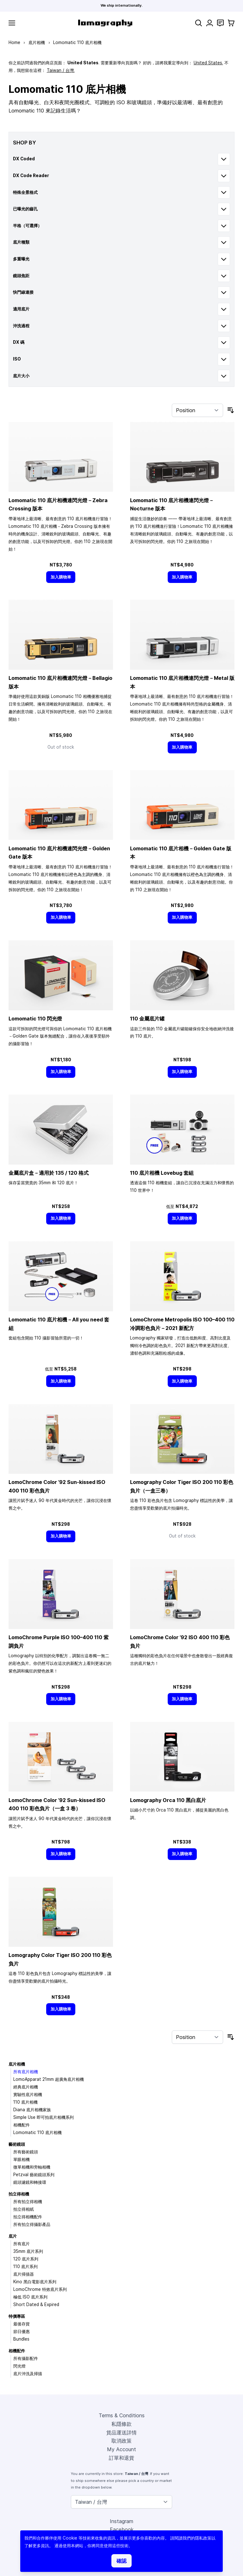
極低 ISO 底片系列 (30, 2296)
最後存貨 (21, 2323)
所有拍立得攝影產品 (31, 2224)
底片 (13, 2236)
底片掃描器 (23, 2274)
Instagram (121, 2521)
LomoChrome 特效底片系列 (40, 2289)
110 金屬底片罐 (147, 1018)
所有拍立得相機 (27, 2201)
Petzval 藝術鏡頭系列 (33, 2174)
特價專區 (17, 2316)
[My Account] (209, 23)
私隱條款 (121, 2424)
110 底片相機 (25, 2102)
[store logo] (105, 23)
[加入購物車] (60, 577)
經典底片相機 (25, 2086)
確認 (121, 2561)
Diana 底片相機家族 (32, 2109)
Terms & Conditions (122, 2415)
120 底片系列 (25, 2258)
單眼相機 (21, 2159)
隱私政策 (203, 2538)
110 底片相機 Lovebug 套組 (162, 1173)
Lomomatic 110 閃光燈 (35, 1018)
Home (14, 42)
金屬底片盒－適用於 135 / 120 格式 (49, 1173)
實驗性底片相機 (27, 2094)
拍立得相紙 (23, 2209)
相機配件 (21, 2124)
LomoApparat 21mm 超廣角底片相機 (48, 2079)
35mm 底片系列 (28, 2251)
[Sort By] (197, 410)
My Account (121, 2449)
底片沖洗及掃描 (27, 2373)
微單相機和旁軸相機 (31, 2167)
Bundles (21, 2339)
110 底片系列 (25, 2266)
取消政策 (121, 2441)
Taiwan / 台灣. (61, 70)
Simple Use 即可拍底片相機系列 (43, 2117)
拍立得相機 (19, 2193)
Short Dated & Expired (36, 2304)
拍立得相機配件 (27, 2216)
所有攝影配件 (25, 2358)
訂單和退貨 (121, 2458)
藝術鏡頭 (17, 2144)
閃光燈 (19, 2365)
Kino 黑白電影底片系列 (34, 2281)
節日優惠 (21, 2331)
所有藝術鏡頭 (25, 2151)
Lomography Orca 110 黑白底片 (168, 1800)
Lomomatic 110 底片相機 (37, 2132)
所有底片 (21, 2243)
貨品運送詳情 (121, 2432)
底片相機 (36, 42)
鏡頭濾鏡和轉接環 (29, 2182)
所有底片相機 (25, 2071)
